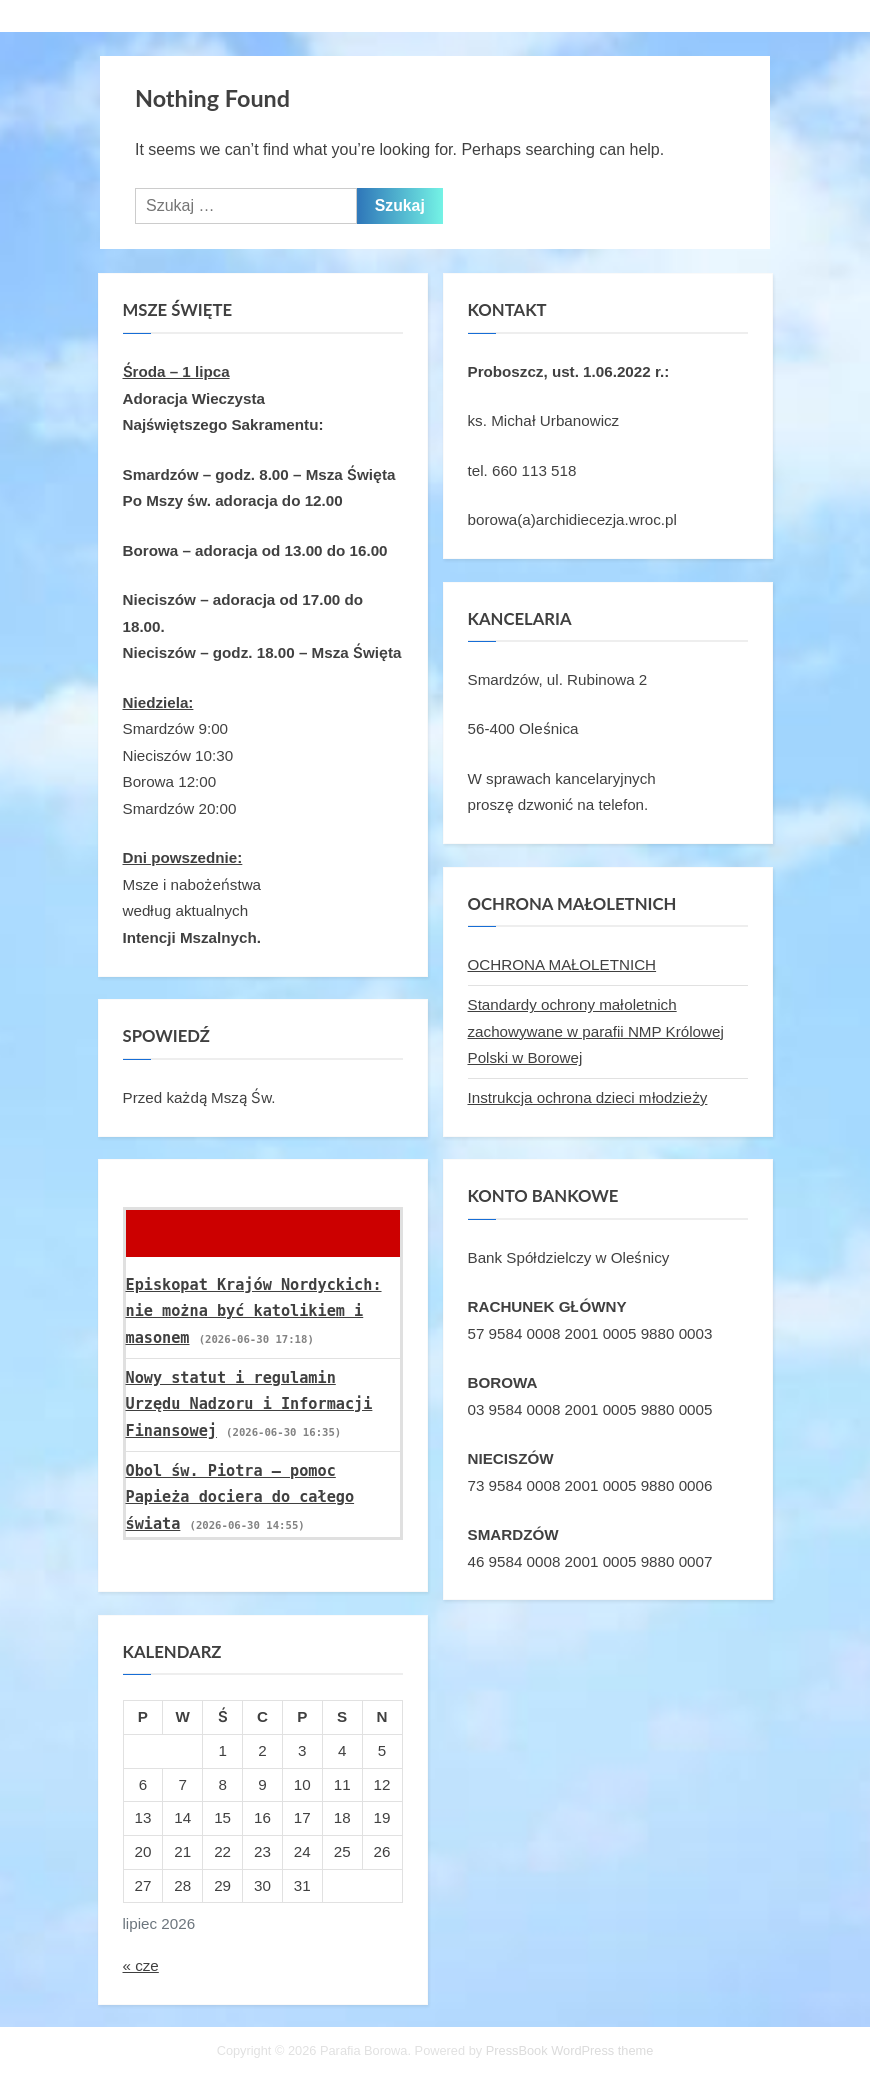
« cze (141, 1965)
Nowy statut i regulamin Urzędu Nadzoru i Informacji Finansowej (249, 1404)
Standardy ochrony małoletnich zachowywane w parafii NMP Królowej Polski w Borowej (596, 1031)
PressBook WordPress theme (570, 2050)
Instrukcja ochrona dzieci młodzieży (588, 1097)
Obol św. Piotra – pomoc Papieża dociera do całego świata (240, 1497)
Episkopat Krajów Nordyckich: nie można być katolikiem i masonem (254, 1311)
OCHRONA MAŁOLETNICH (562, 964)
